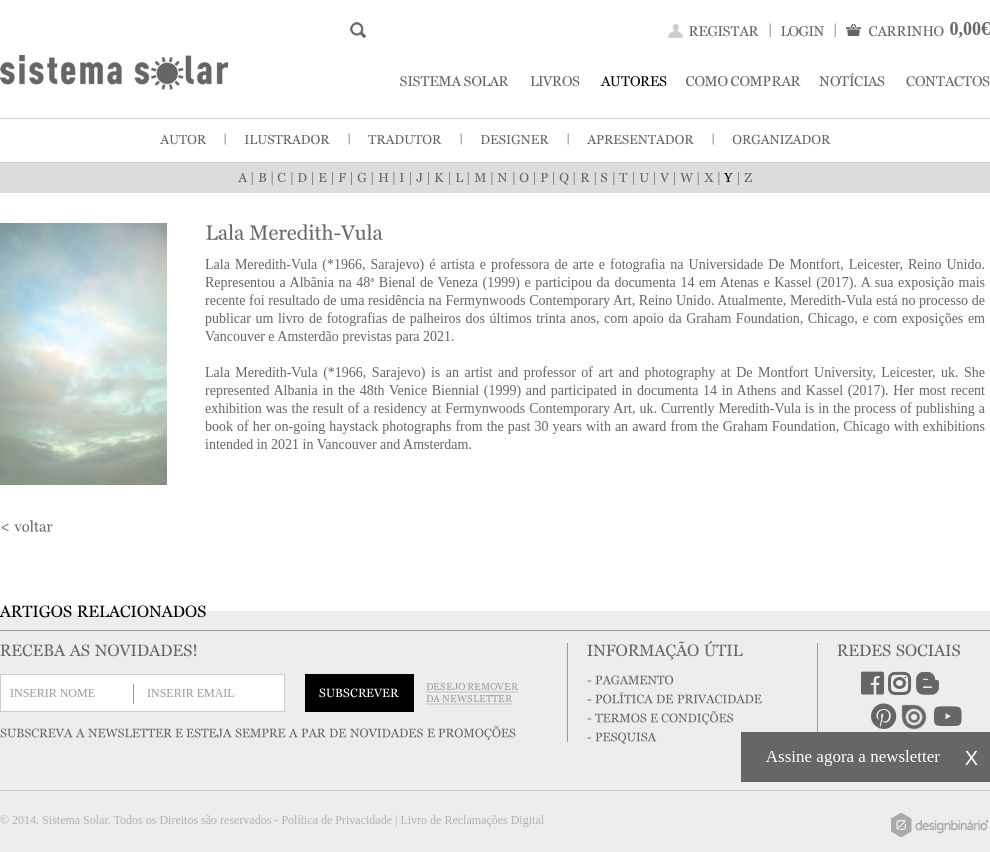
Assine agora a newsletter (853, 756)
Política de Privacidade (336, 820)
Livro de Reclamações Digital (472, 820)
